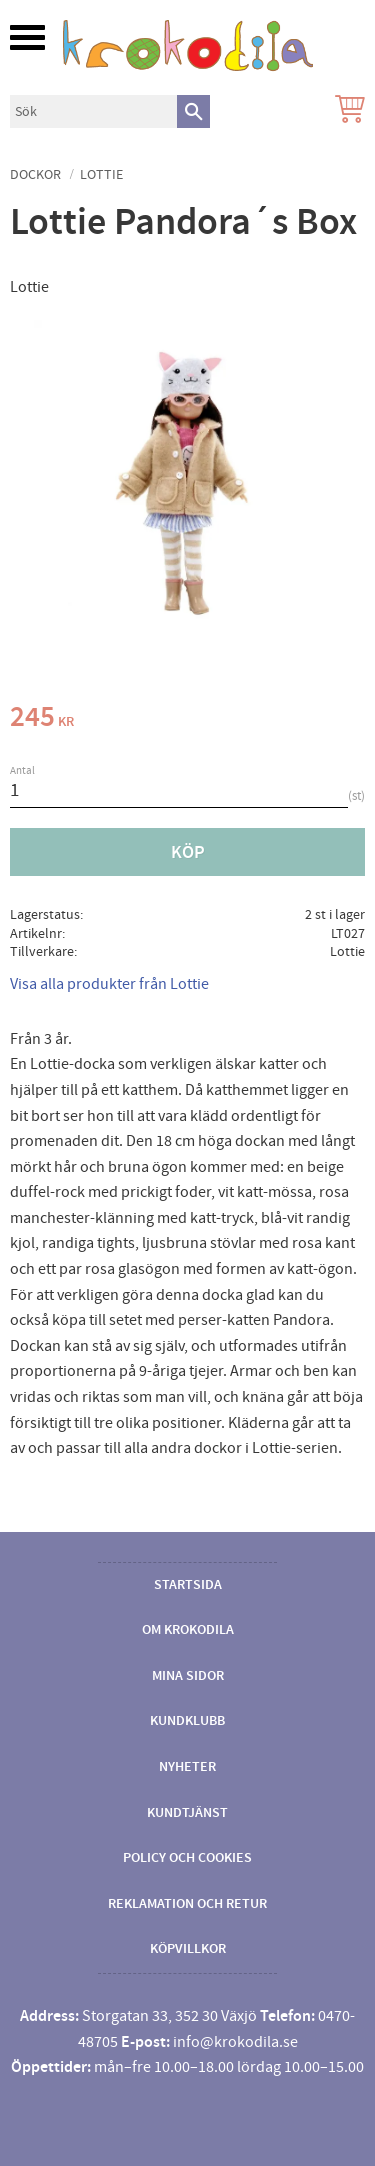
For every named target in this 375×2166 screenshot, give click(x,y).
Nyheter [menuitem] (187, 1767)
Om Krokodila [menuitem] (188, 1630)
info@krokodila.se (235, 2042)
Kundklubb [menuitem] (187, 1721)
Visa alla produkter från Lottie (109, 984)
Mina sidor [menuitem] (188, 1676)
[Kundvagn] (346, 111)
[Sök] (193, 111)
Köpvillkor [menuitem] (188, 1949)
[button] (27, 37)
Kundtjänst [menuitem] (187, 1813)
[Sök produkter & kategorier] (93, 111)
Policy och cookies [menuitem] (187, 1858)
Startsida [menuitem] (188, 1585)
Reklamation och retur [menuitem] (187, 1904)
